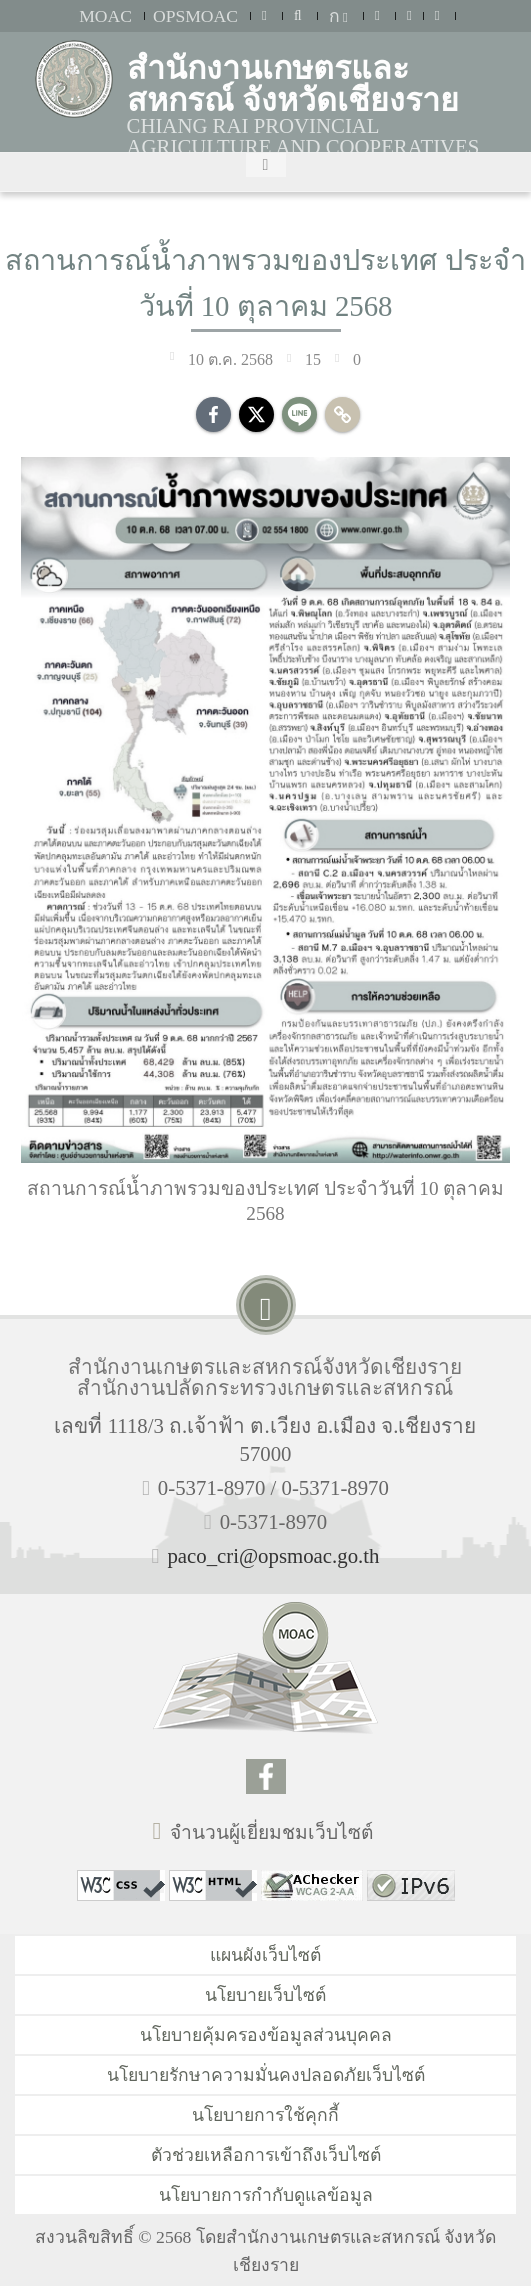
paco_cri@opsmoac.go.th (273, 1555)
